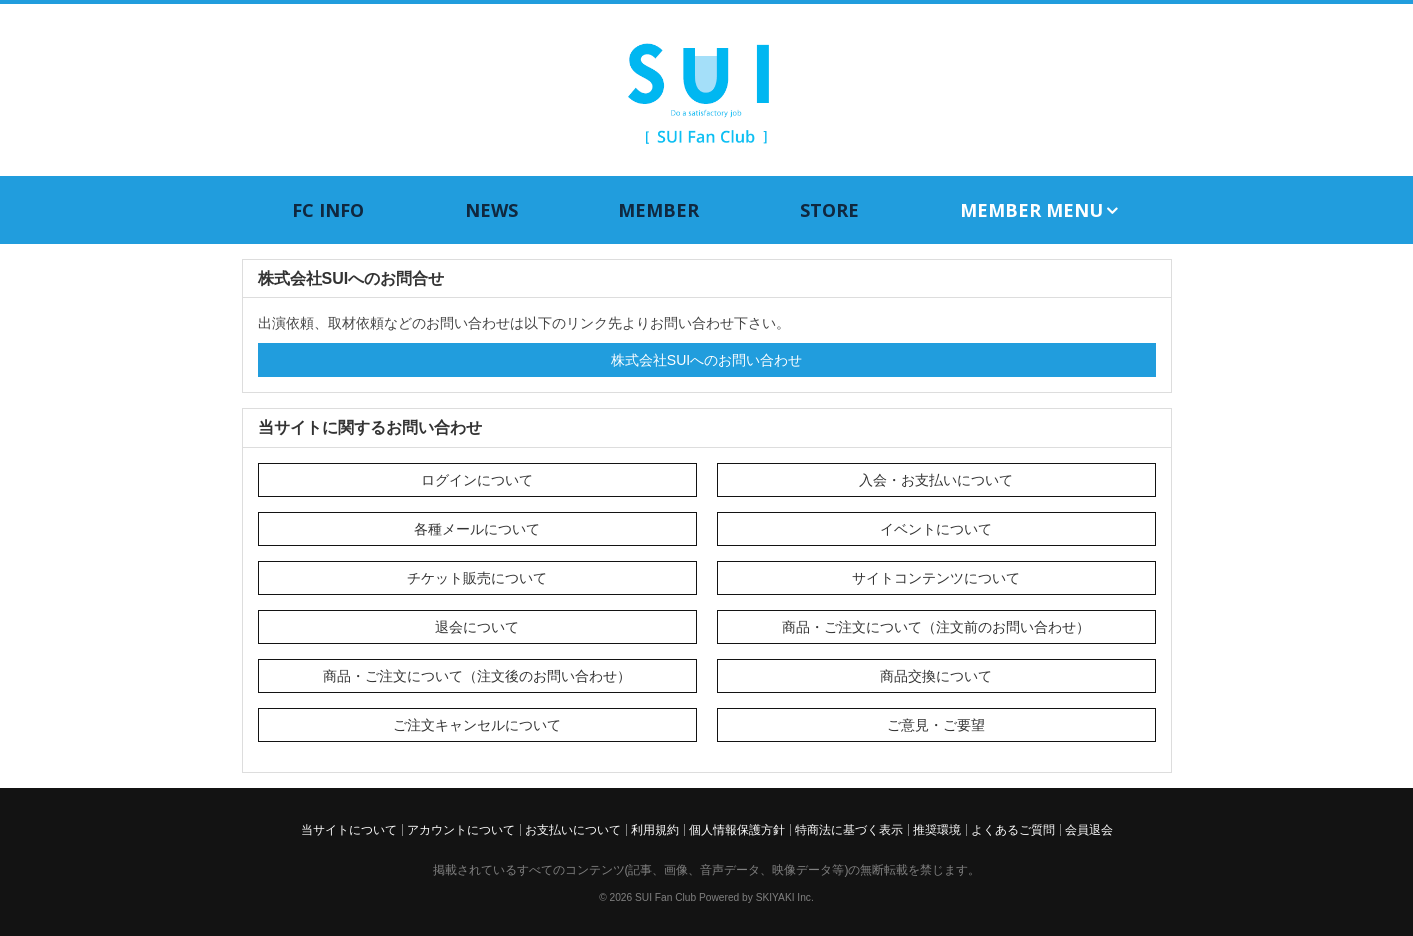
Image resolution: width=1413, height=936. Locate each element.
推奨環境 (937, 830)
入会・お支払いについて (936, 480)
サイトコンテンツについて (936, 578)
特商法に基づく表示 (849, 830)
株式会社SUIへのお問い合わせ (706, 360)
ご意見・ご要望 (936, 725)
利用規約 (655, 830)
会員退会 (1089, 830)
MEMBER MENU (1040, 210)
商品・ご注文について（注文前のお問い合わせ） (936, 627)
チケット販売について (477, 578)
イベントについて (936, 529)
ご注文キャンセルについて (477, 725)
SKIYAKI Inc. (785, 897)
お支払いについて (573, 830)
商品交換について (936, 676)
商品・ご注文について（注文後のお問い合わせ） (477, 676)
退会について (477, 627)
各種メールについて (477, 529)
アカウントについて (461, 830)
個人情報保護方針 (737, 830)
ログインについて (477, 480)
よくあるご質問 (1013, 830)
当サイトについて (349, 830)
